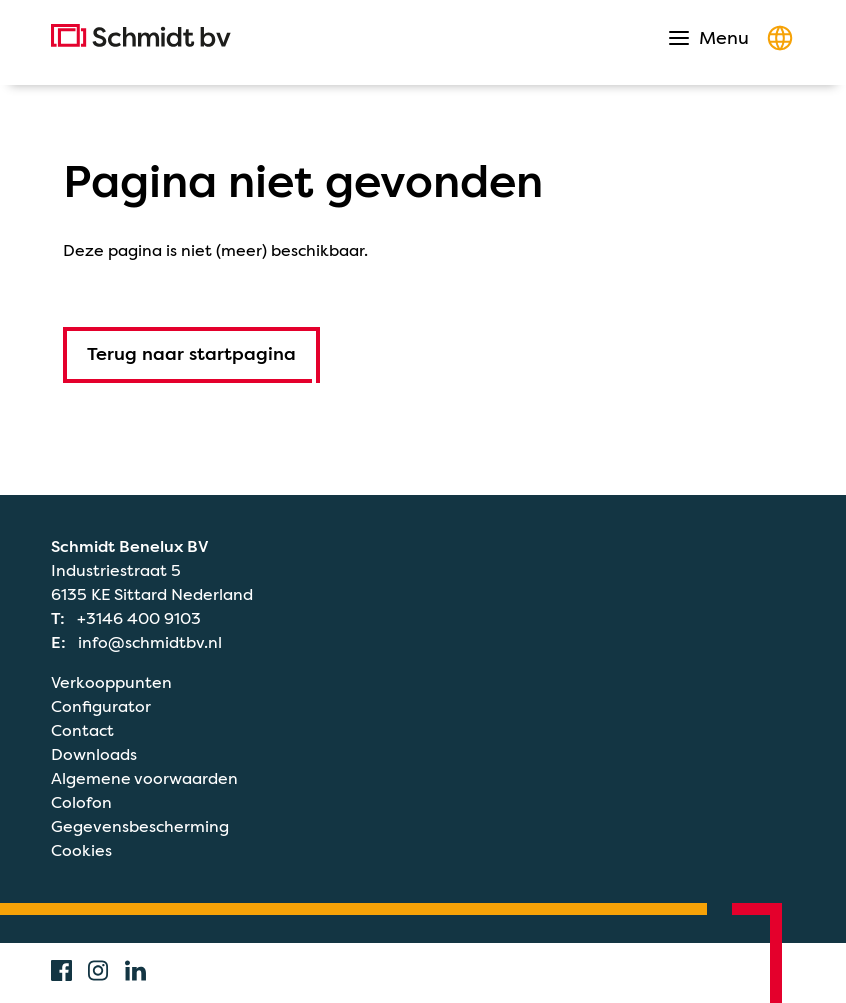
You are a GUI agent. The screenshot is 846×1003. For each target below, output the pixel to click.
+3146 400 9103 (139, 619)
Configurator (101, 707)
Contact (82, 731)
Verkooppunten (111, 683)
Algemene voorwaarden (144, 779)
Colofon (81, 803)
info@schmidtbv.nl (150, 643)
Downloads (94, 755)
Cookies (81, 851)
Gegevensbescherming (140, 827)
